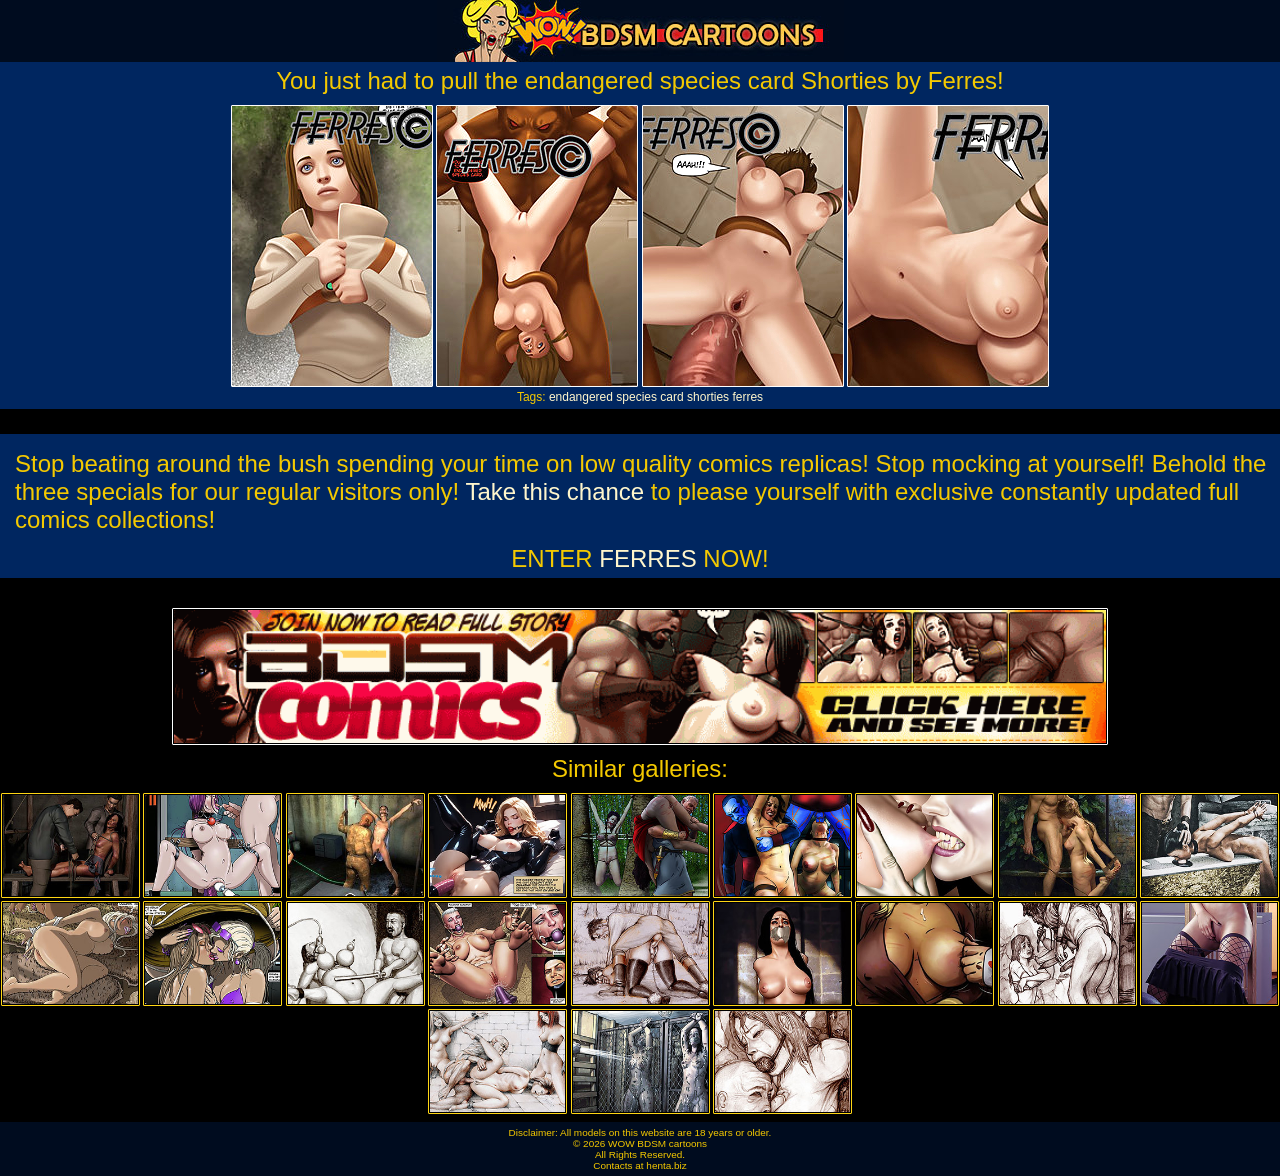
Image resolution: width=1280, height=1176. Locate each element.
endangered (581, 397)
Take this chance (554, 491)
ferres (747, 397)
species (636, 397)
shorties (708, 397)
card (671, 397)
